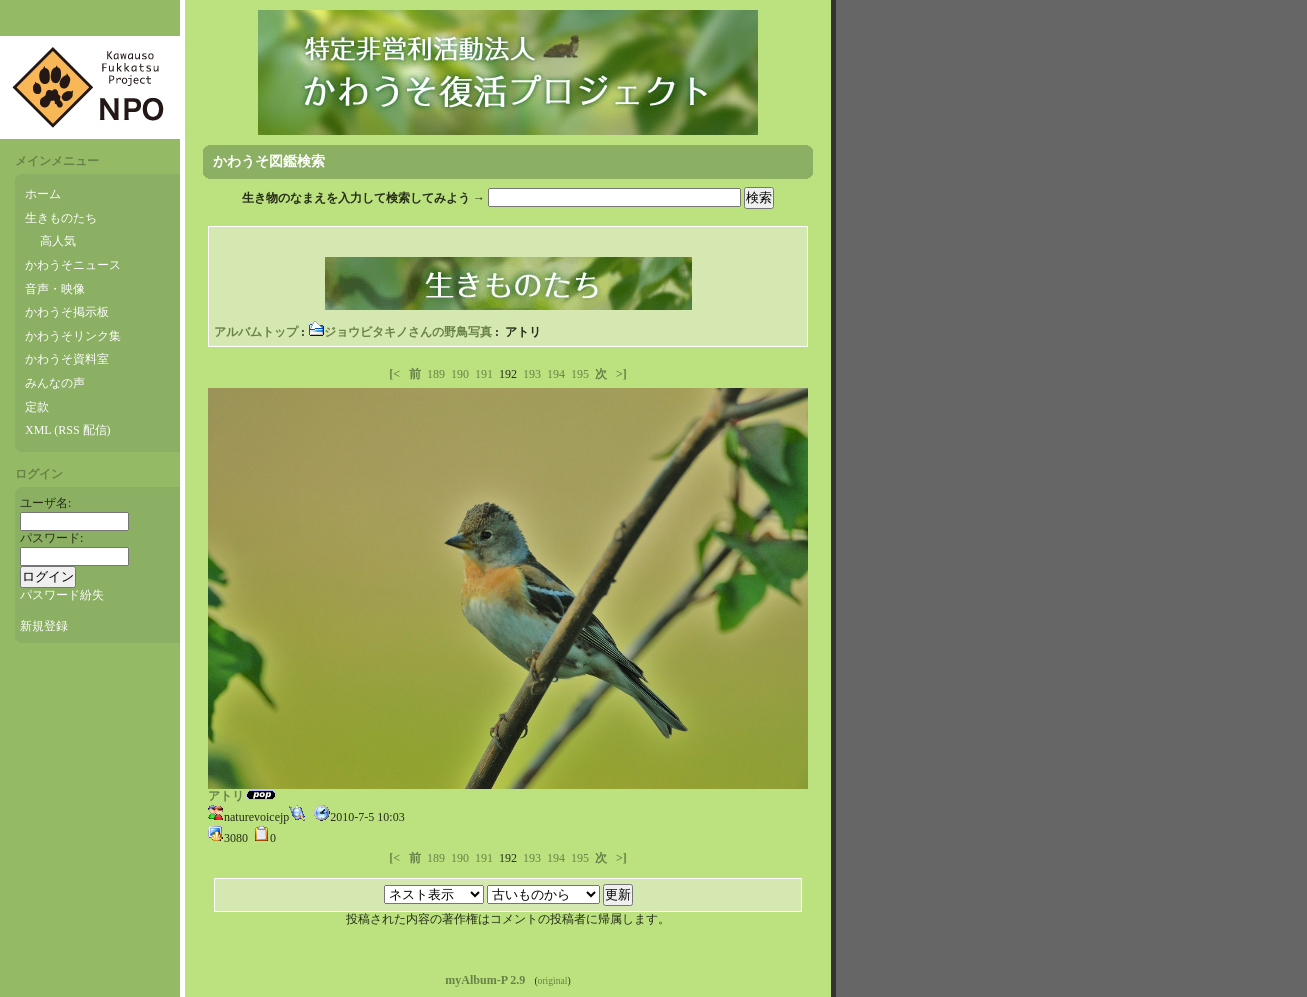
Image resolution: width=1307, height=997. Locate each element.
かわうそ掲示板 (67, 312)
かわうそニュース (73, 265)
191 (484, 374)
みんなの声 (55, 383)
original (553, 980)
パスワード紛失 (62, 595)
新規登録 (44, 626)
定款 (37, 407)
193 (532, 374)
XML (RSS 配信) (68, 430)
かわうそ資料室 (67, 359)
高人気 (58, 241)
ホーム (43, 194)
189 (436, 374)
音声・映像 (55, 289)
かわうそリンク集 (73, 336)
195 (580, 374)
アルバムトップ (256, 332)
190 (460, 374)
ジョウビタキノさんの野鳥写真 (400, 332)
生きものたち (61, 218)
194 (556, 374)
